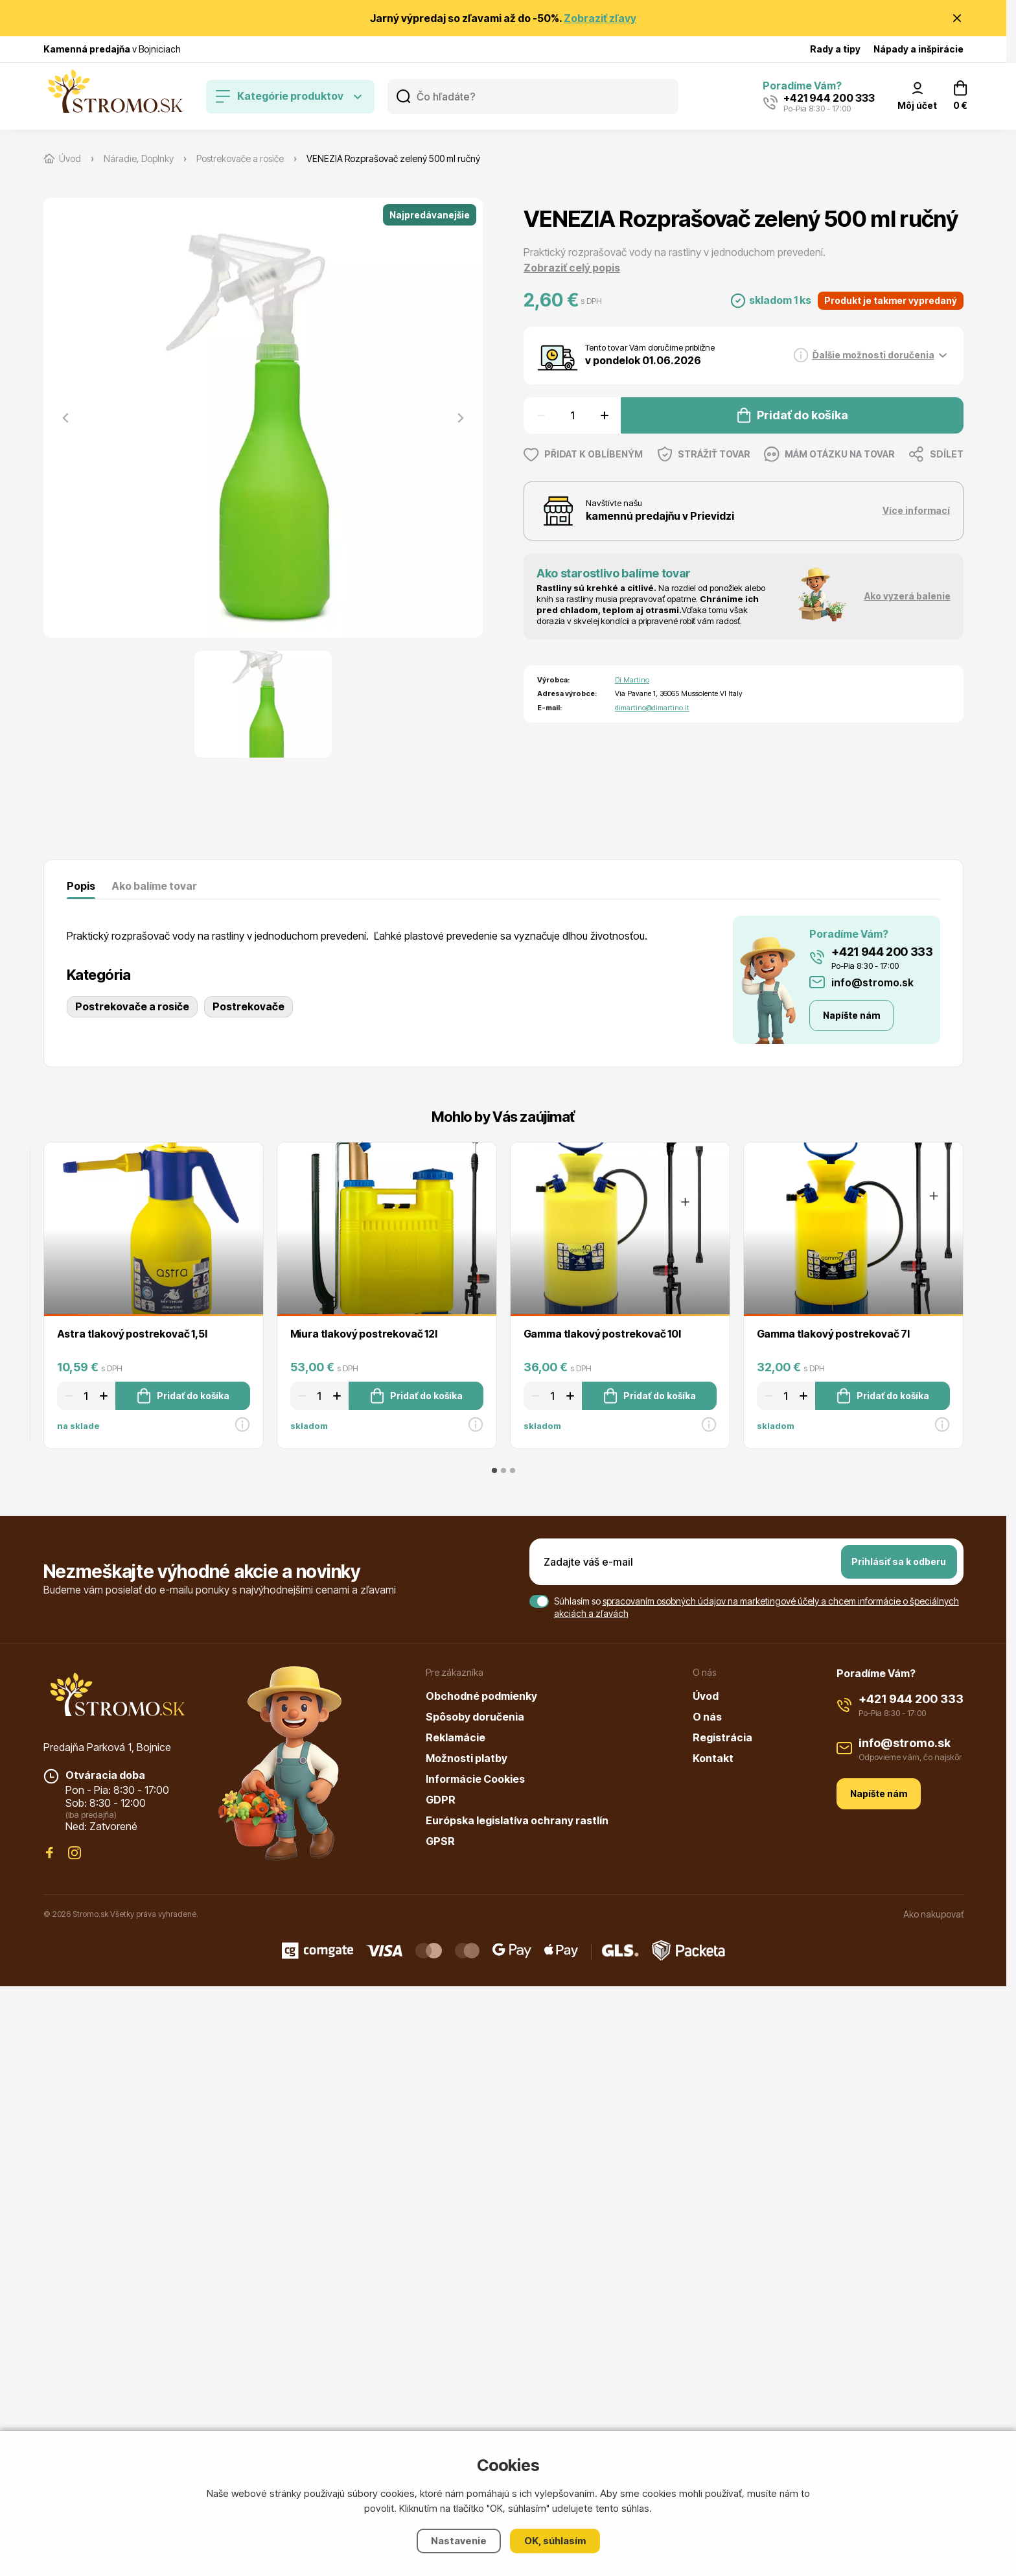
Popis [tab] (81, 885)
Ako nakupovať (933, 1914)
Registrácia (722, 1737)
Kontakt (713, 1758)
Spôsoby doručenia (475, 1716)
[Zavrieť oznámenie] (957, 18)
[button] (263, 704)
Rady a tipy (835, 48)
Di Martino (632, 679)
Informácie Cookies (475, 1778)
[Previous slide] (66, 418)
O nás (707, 1716)
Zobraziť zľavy (600, 18)
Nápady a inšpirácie (918, 48)
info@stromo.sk (872, 982)
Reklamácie (455, 1737)
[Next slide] (460, 418)
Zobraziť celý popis (572, 267)
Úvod (706, 1695)
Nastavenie (459, 2541)
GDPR (441, 1799)
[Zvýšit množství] (606, 415)
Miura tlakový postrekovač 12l (363, 1333)
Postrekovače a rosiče (132, 1006)
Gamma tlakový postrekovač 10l (602, 1333)
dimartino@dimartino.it (652, 707)
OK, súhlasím (555, 2541)
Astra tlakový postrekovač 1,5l (132, 1333)
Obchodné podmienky (481, 1695)
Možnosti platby (466, 1758)
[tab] (494, 1470)
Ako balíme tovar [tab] (154, 885)
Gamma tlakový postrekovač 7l (833, 1333)
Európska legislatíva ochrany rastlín (517, 1820)
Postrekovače (248, 1006)
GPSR (440, 1841)
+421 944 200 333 (881, 951)
